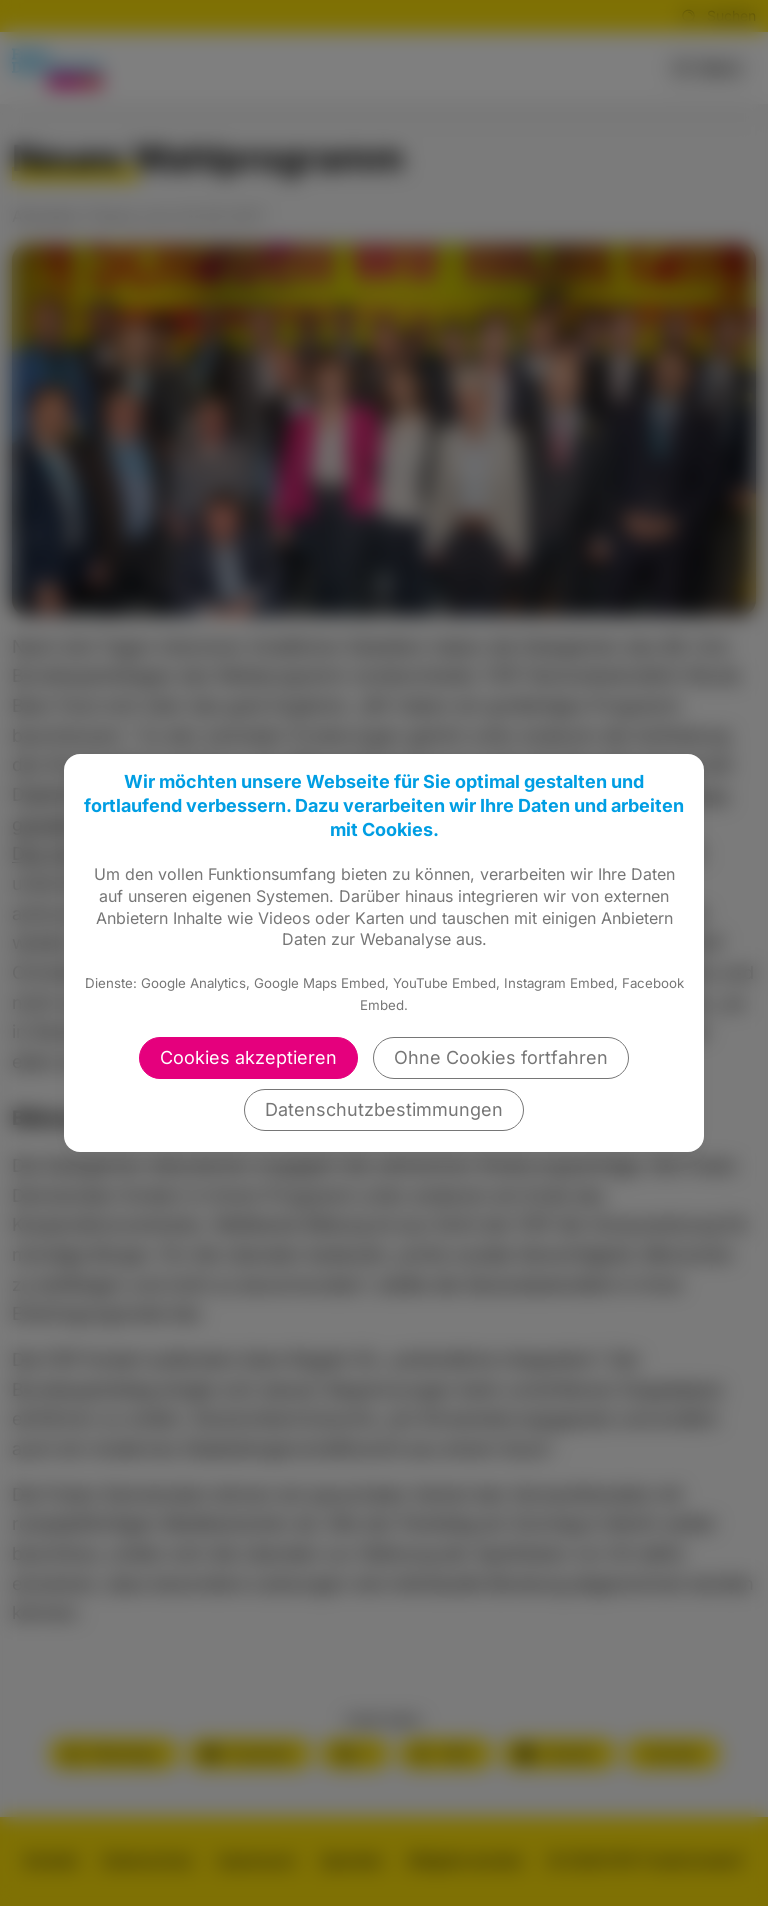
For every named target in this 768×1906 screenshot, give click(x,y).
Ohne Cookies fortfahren (501, 1057)
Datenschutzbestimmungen (384, 1109)
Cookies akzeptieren (248, 1057)
